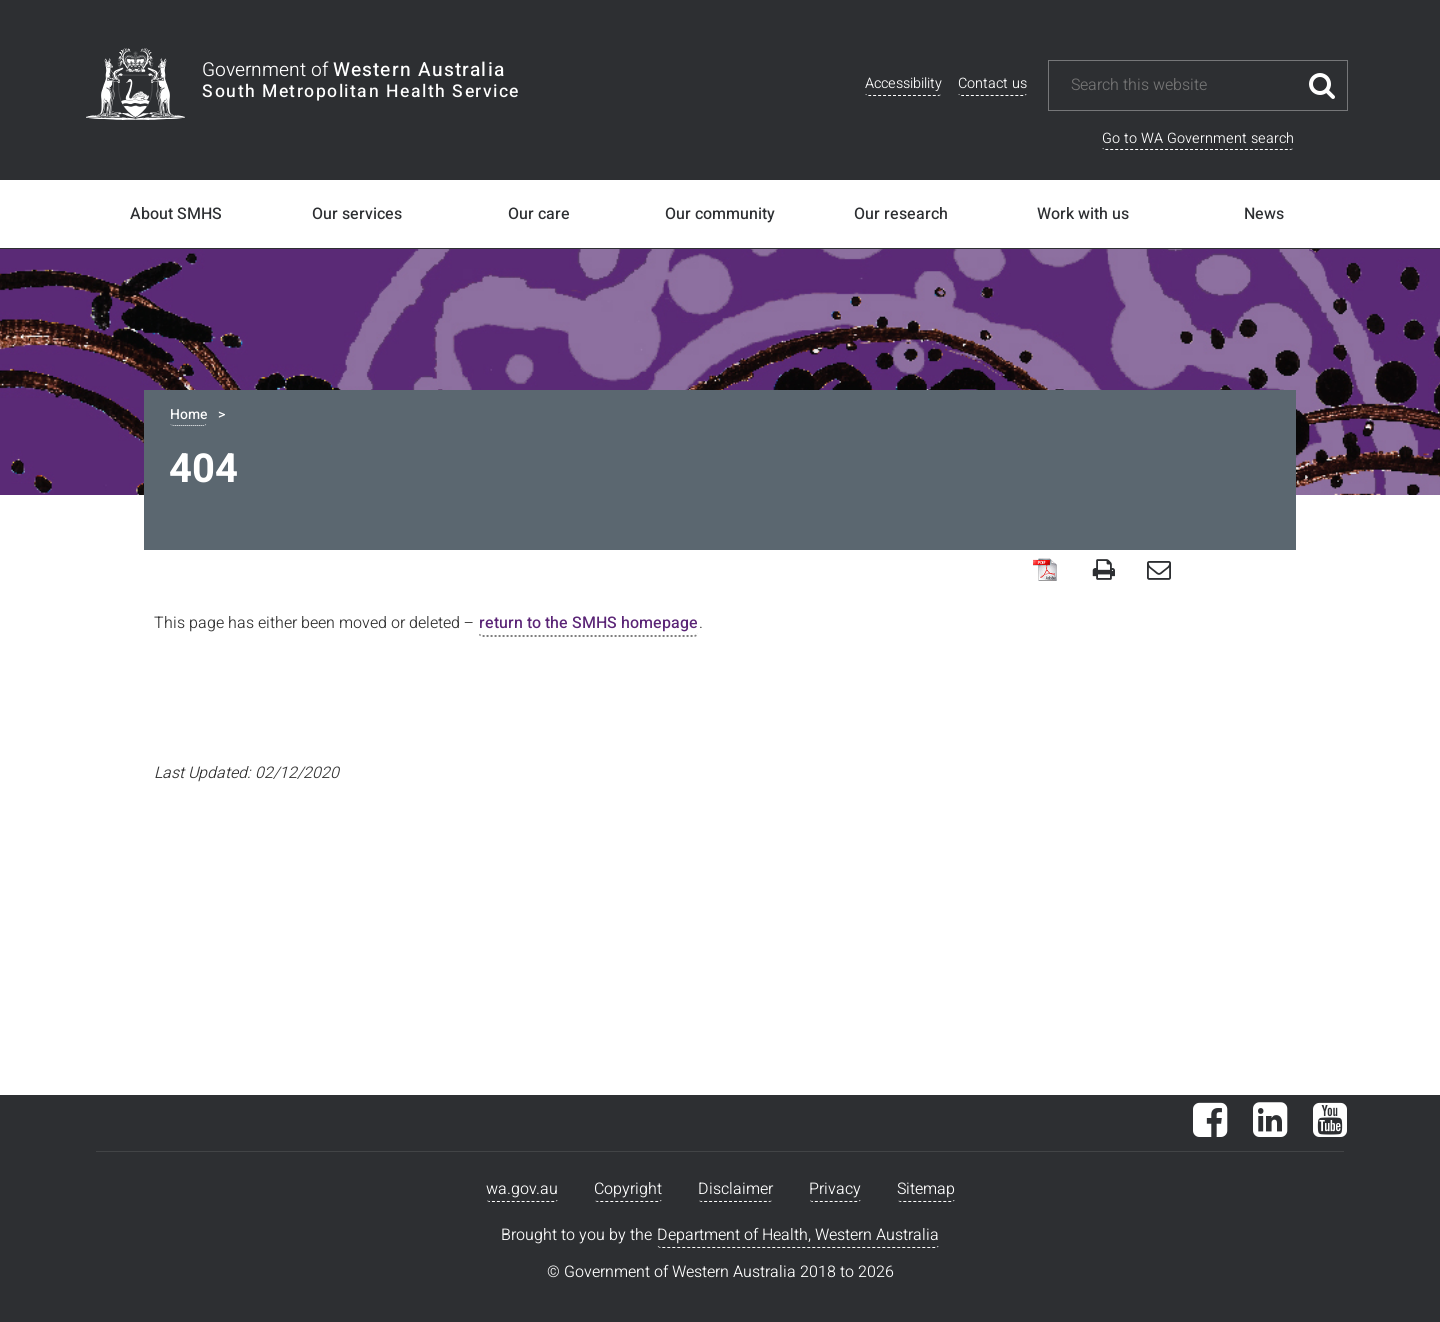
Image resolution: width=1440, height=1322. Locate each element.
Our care (539, 214)
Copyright (628, 1189)
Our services (357, 214)
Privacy (835, 1189)
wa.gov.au (522, 1189)
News (1264, 214)
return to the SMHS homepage (588, 623)
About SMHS (176, 214)
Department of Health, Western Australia (798, 1235)
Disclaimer (735, 1189)
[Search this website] (1183, 85)
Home (188, 414)
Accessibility (903, 83)
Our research (901, 214)
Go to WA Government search (1198, 138)
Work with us (1083, 214)
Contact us (992, 83)
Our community (720, 214)
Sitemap (926, 1189)
